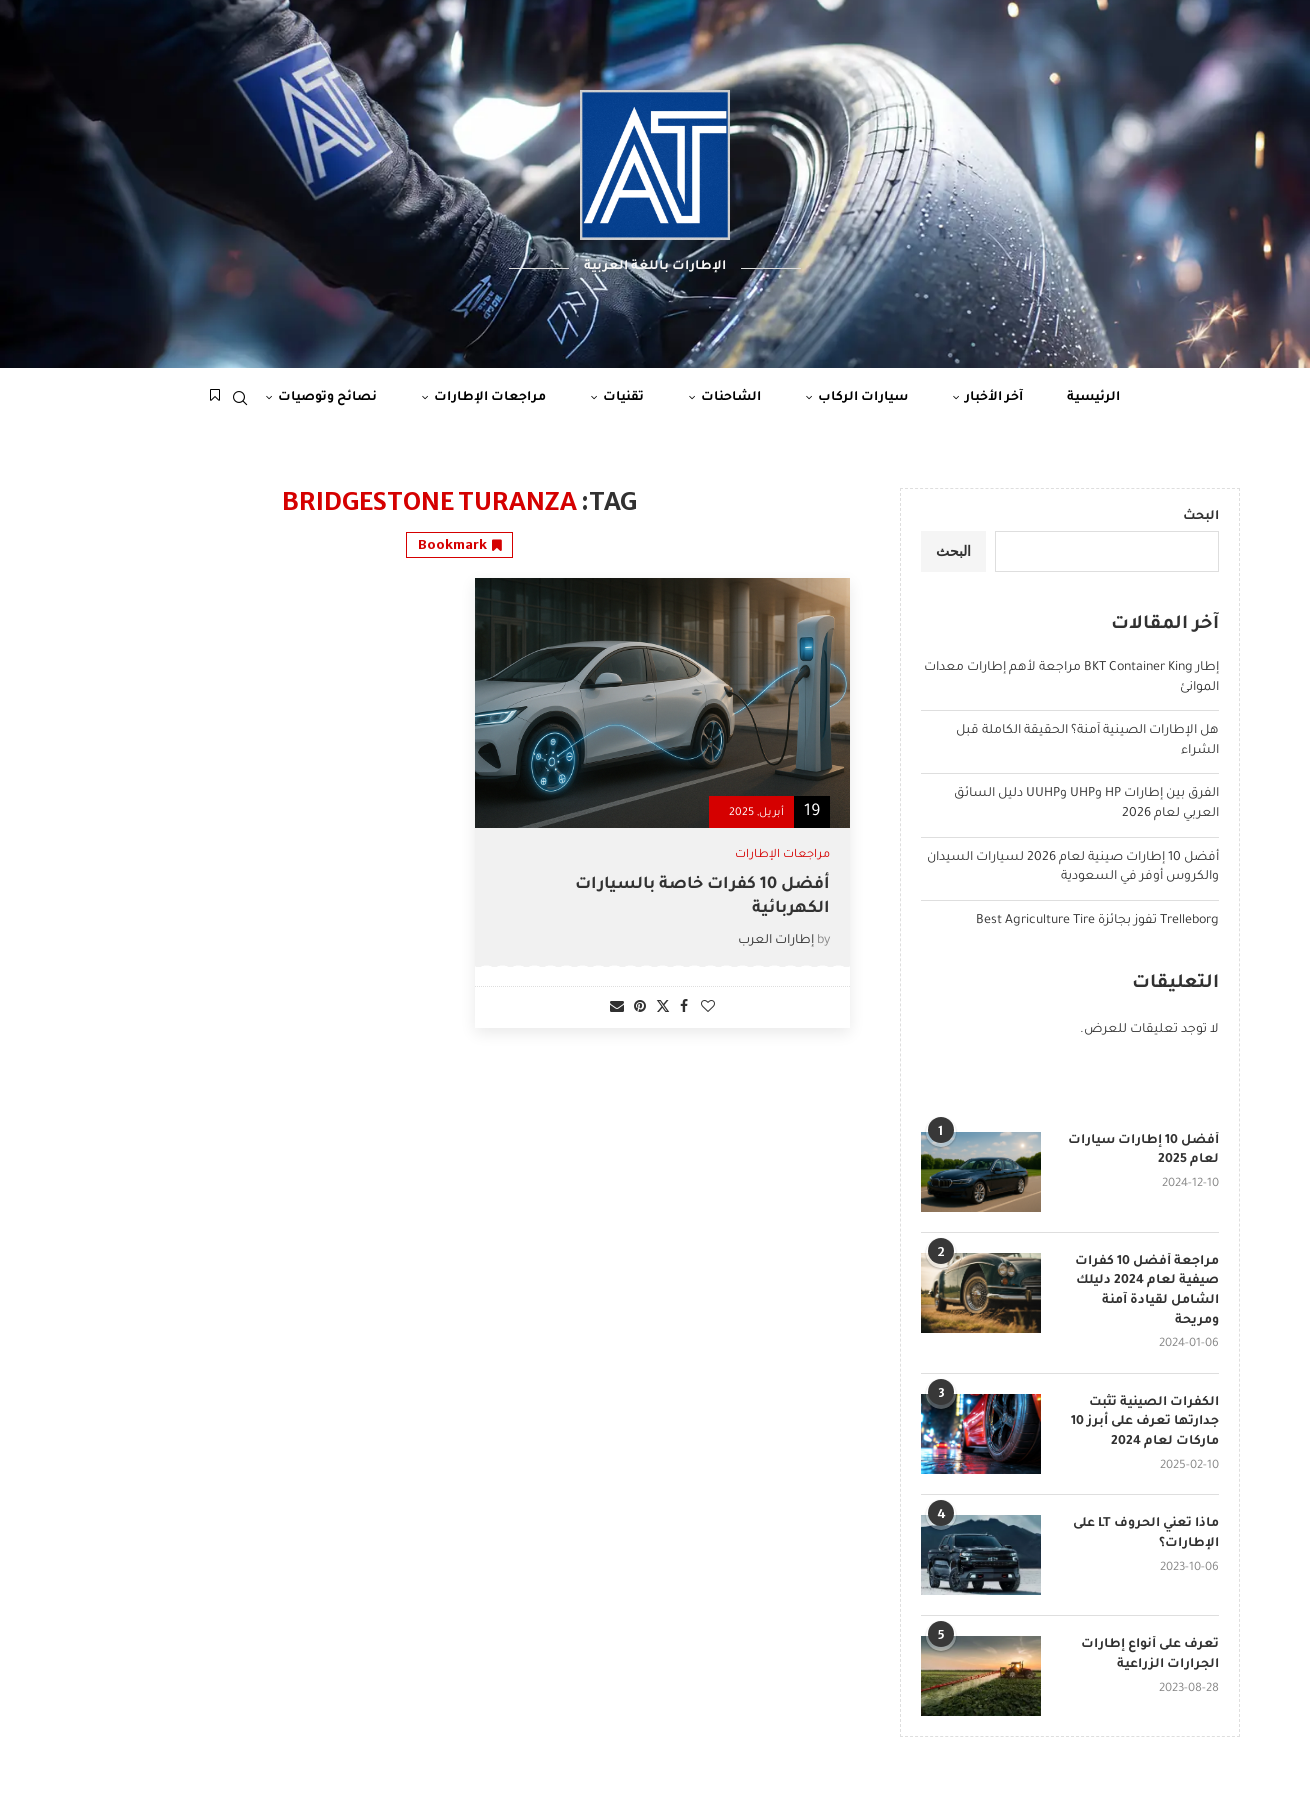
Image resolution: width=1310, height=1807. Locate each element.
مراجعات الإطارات (490, 398)
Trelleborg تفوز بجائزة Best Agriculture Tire (1097, 921)
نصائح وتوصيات (327, 398)
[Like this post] (708, 1008)
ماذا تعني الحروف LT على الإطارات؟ (1146, 1534)
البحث (1201, 517)
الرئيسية (1093, 398)
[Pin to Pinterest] (640, 1008)
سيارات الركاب (863, 398)
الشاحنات (731, 398)
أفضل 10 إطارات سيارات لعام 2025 (1143, 1151)
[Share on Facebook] (684, 1008)
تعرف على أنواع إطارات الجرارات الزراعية (1150, 1655)
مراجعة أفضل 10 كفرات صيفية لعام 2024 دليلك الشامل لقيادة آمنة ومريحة (1147, 1291)
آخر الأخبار (994, 398)
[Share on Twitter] (663, 1007)
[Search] (240, 398)
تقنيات (623, 398)
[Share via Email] (617, 1008)
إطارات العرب (776, 941)
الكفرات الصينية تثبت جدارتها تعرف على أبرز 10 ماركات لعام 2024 (1145, 1422)
